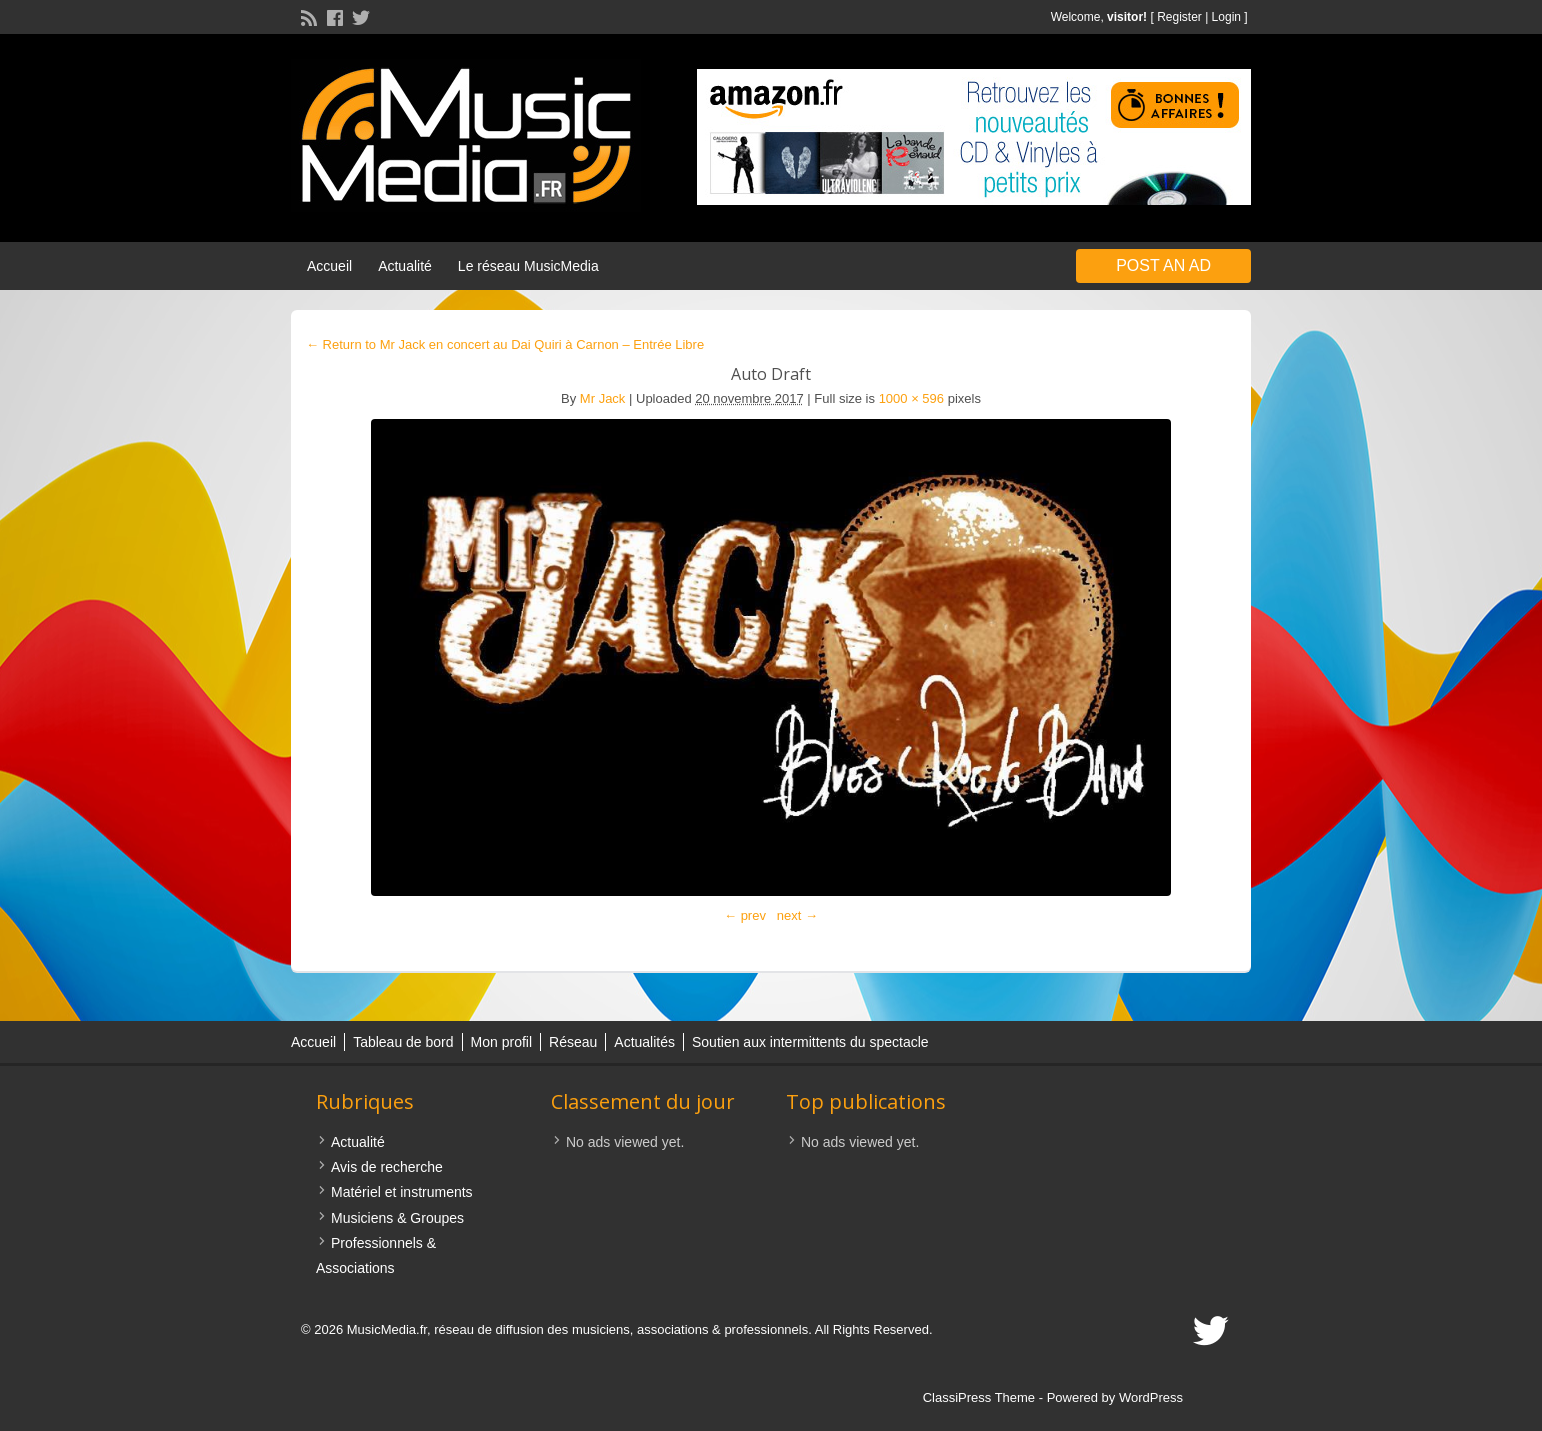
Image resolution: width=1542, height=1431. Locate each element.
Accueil (329, 266)
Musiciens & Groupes (397, 1218)
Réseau (573, 1042)
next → (797, 915)
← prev (745, 915)
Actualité (405, 266)
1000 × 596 (911, 398)
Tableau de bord (403, 1042)
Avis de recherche (387, 1167)
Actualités (644, 1042)
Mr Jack (603, 398)
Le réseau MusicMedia (528, 266)
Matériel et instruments (402, 1192)
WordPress (1151, 1397)
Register (1179, 17)
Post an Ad (1163, 265)
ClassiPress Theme (979, 1397)
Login (1226, 17)
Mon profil (501, 1042)
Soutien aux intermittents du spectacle (810, 1042)
